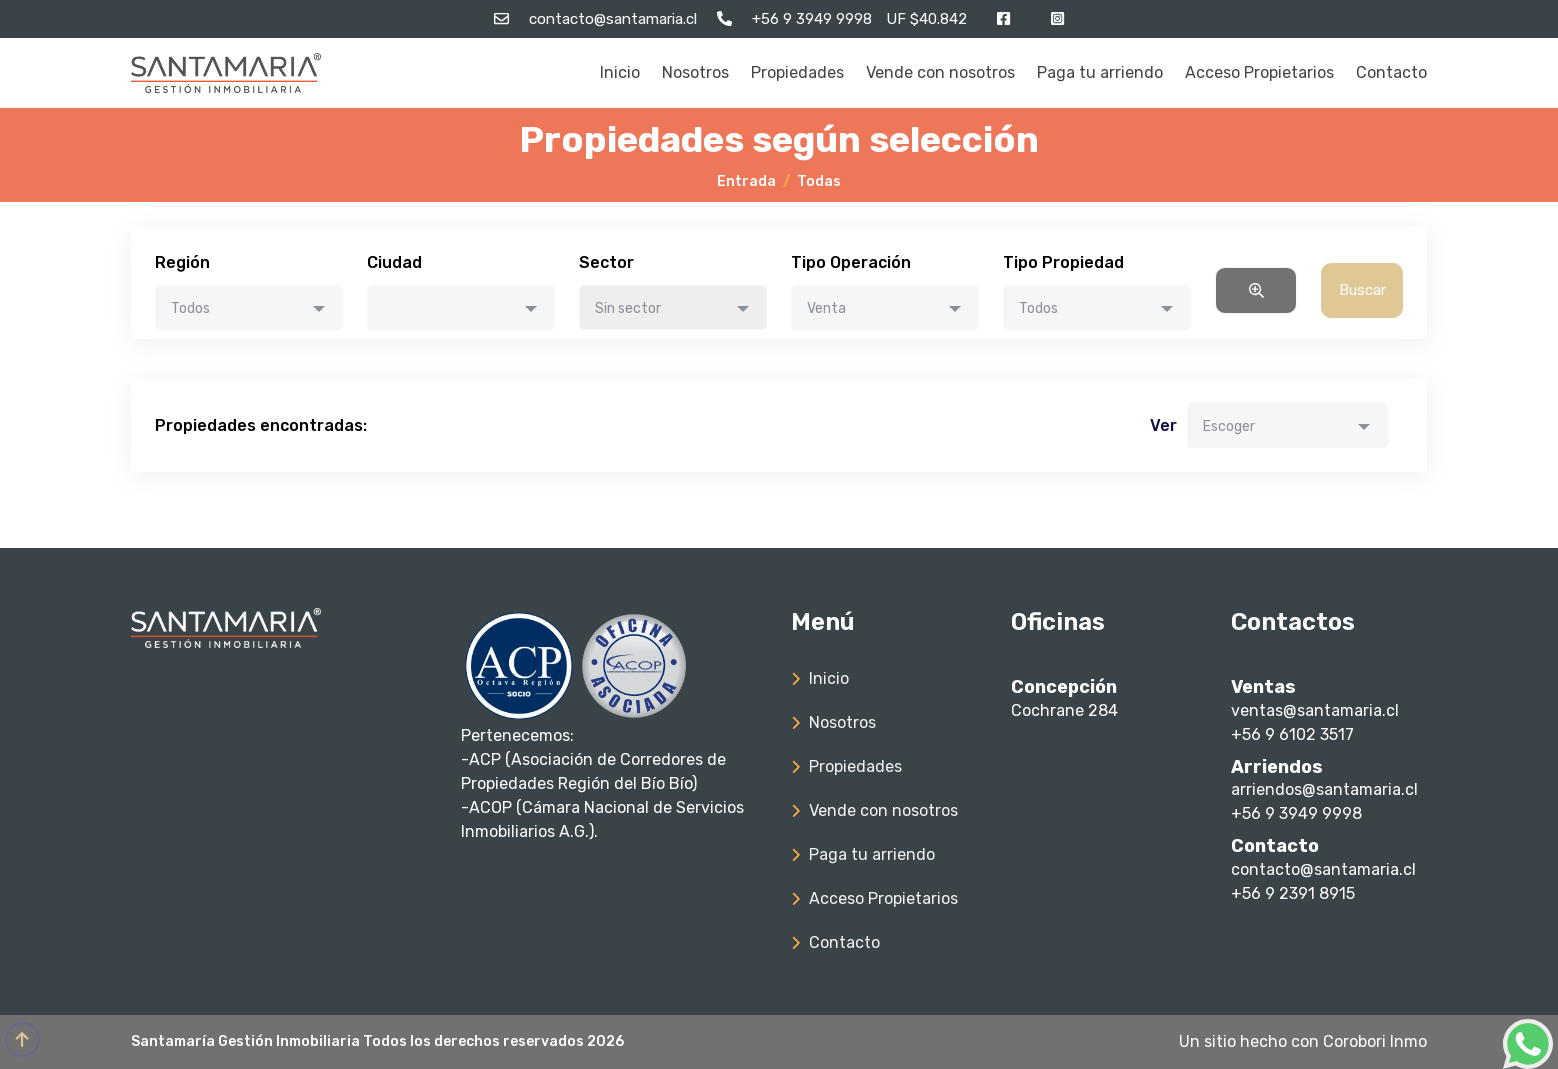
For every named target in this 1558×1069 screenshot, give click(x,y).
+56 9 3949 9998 (1296, 813)
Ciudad (394, 262)
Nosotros (695, 72)
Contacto (1391, 72)
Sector (606, 262)
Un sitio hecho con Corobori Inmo (1303, 1041)
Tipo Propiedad (1063, 262)
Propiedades (797, 72)
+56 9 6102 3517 (1292, 734)
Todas (819, 181)
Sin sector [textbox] (628, 308)
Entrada (746, 181)
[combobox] (249, 307)
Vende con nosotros (940, 72)
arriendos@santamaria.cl (1324, 789)
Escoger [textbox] (1229, 426)
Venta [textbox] (826, 308)
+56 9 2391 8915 (1293, 893)
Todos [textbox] (190, 308)
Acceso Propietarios (1259, 72)
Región (182, 262)
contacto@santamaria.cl (1323, 869)
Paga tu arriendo (1100, 72)
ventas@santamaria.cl (1315, 710)
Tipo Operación (851, 262)
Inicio (620, 72)
